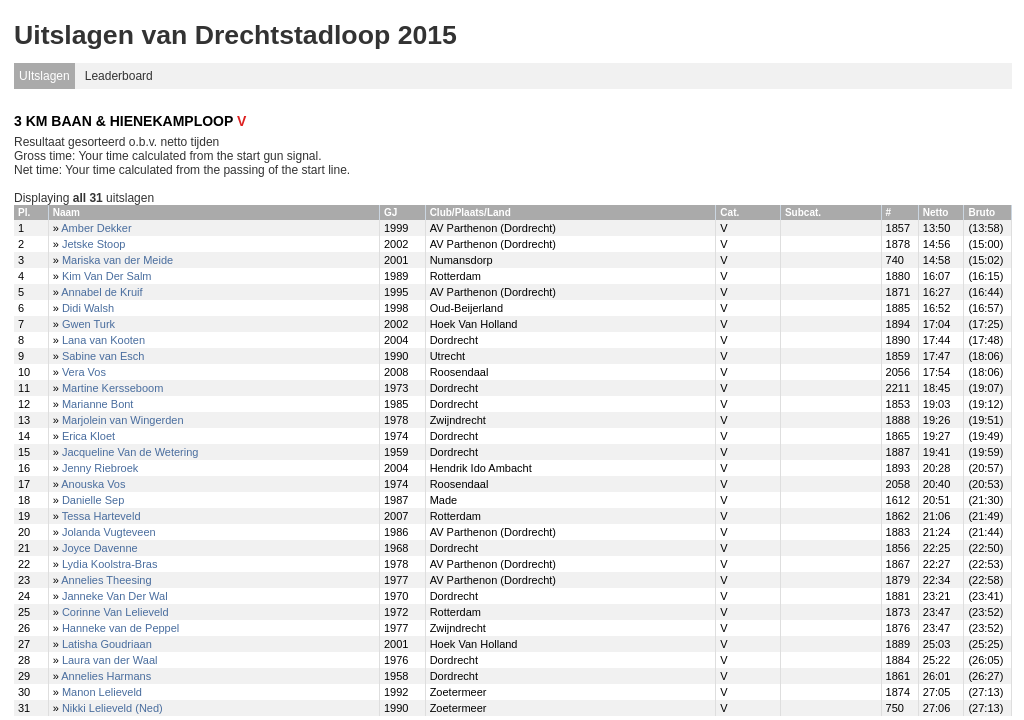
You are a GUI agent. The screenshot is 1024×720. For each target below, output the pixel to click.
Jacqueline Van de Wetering (130, 452)
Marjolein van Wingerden (123, 420)
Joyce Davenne (100, 548)
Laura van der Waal (110, 660)
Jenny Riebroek (100, 468)
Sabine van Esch (103, 356)
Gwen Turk (88, 324)
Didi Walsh (88, 308)
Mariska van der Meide (117, 260)
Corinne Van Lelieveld (115, 612)
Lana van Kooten (103, 340)
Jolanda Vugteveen (109, 532)
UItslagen (44, 76)
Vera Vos (84, 372)
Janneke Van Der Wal (115, 596)
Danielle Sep (93, 500)
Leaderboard (119, 76)
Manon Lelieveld (102, 692)
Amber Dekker (96, 228)
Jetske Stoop (94, 244)
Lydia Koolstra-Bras (110, 564)
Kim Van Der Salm (107, 276)
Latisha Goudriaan (107, 644)
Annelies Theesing (106, 580)
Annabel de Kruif (101, 292)
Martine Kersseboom (113, 388)
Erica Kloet (88, 436)
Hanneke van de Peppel (120, 628)
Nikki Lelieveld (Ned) (112, 708)
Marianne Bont (98, 404)
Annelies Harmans (106, 676)
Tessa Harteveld (101, 516)
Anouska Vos (93, 484)
